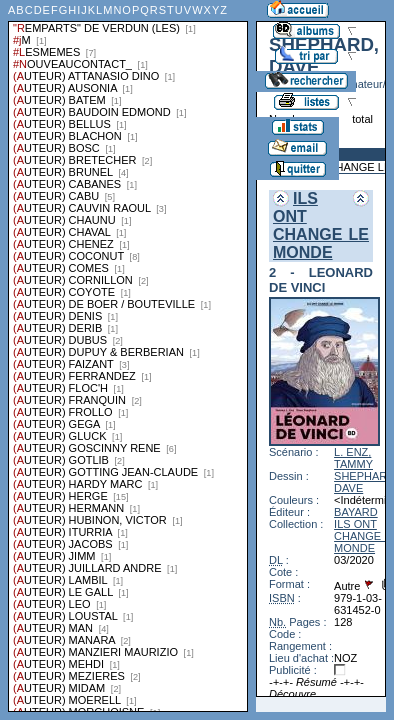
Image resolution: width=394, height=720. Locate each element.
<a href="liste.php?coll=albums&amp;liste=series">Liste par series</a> (128, 356)
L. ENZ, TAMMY (353, 458)
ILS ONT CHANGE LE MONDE (321, 225)
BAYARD (356, 512)
